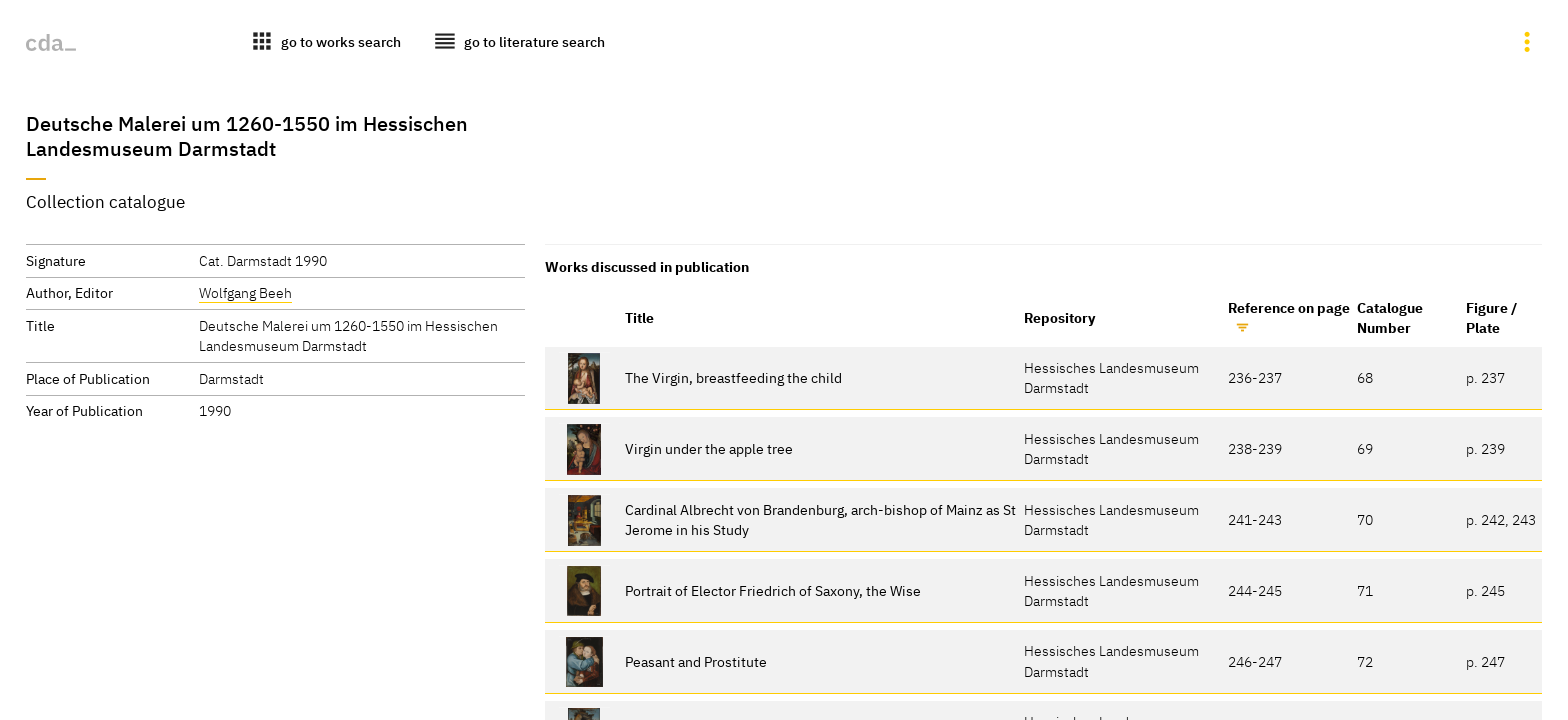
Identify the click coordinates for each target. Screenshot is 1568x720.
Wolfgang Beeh (245, 292)
